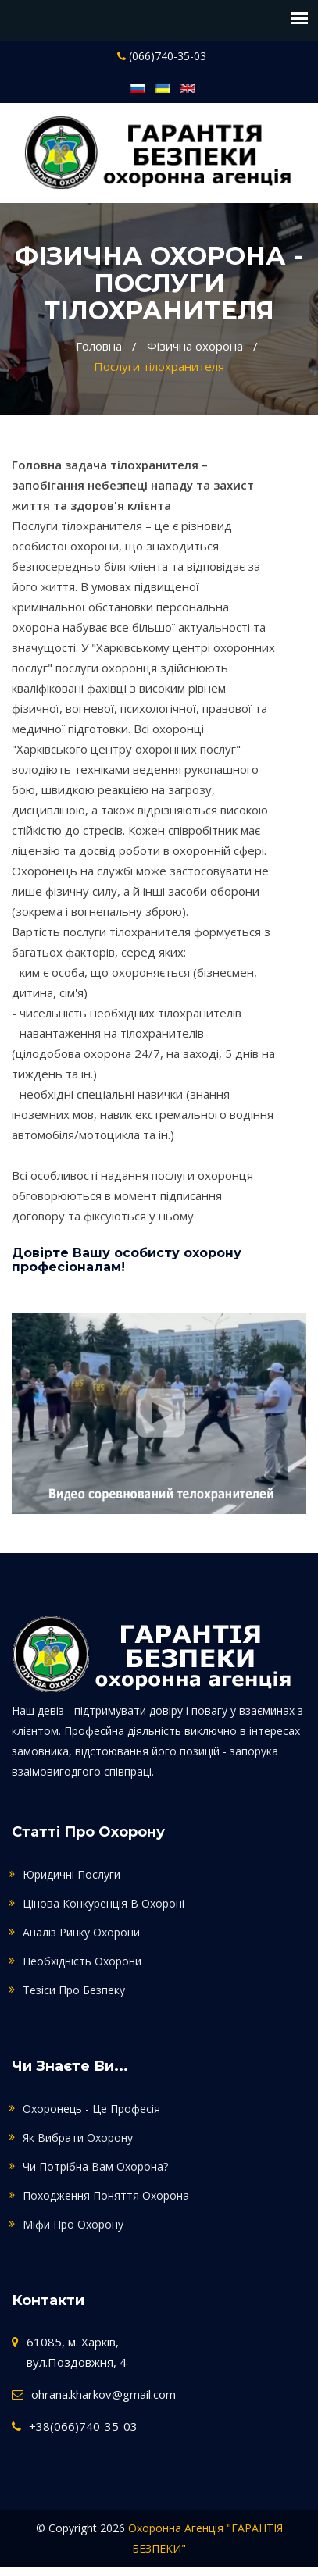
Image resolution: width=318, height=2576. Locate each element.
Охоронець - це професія (91, 2108)
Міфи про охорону (73, 2224)
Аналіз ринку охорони (81, 1932)
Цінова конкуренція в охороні (103, 1903)
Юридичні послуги (71, 1874)
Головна (99, 346)
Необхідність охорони (82, 1961)
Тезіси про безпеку (74, 1990)
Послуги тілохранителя (159, 366)
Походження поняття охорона (106, 2195)
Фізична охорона (195, 346)
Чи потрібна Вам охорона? (95, 2166)
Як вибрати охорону (78, 2137)
